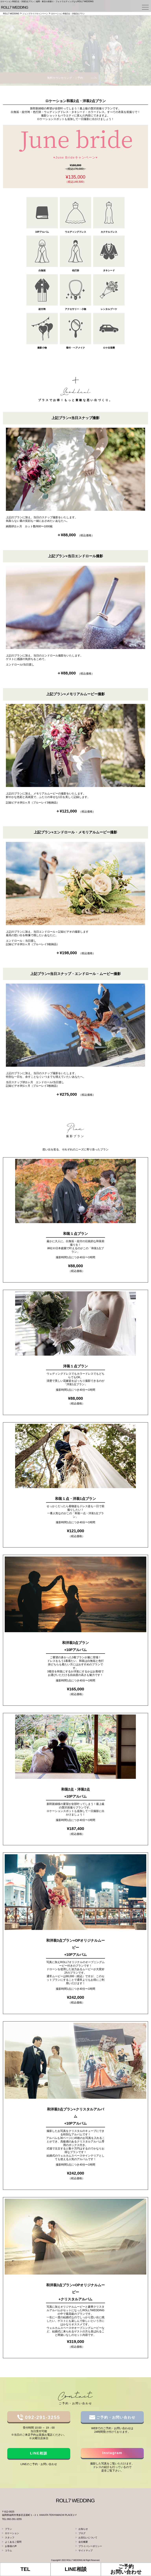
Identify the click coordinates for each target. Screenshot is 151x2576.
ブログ (82, 2533)
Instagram (112, 2453)
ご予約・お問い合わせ (115, 2417)
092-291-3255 (41, 2417)
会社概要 (83, 2542)
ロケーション (12, 2533)
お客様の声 (11, 2546)
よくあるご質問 (13, 2542)
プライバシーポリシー (90, 2546)
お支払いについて (87, 2537)
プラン (8, 2529)
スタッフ (9, 2537)
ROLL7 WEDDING (74, 2560)
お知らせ (83, 2529)
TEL (25, 2569)
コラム (8, 2550)
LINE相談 (38, 2453)
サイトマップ (85, 2550)
